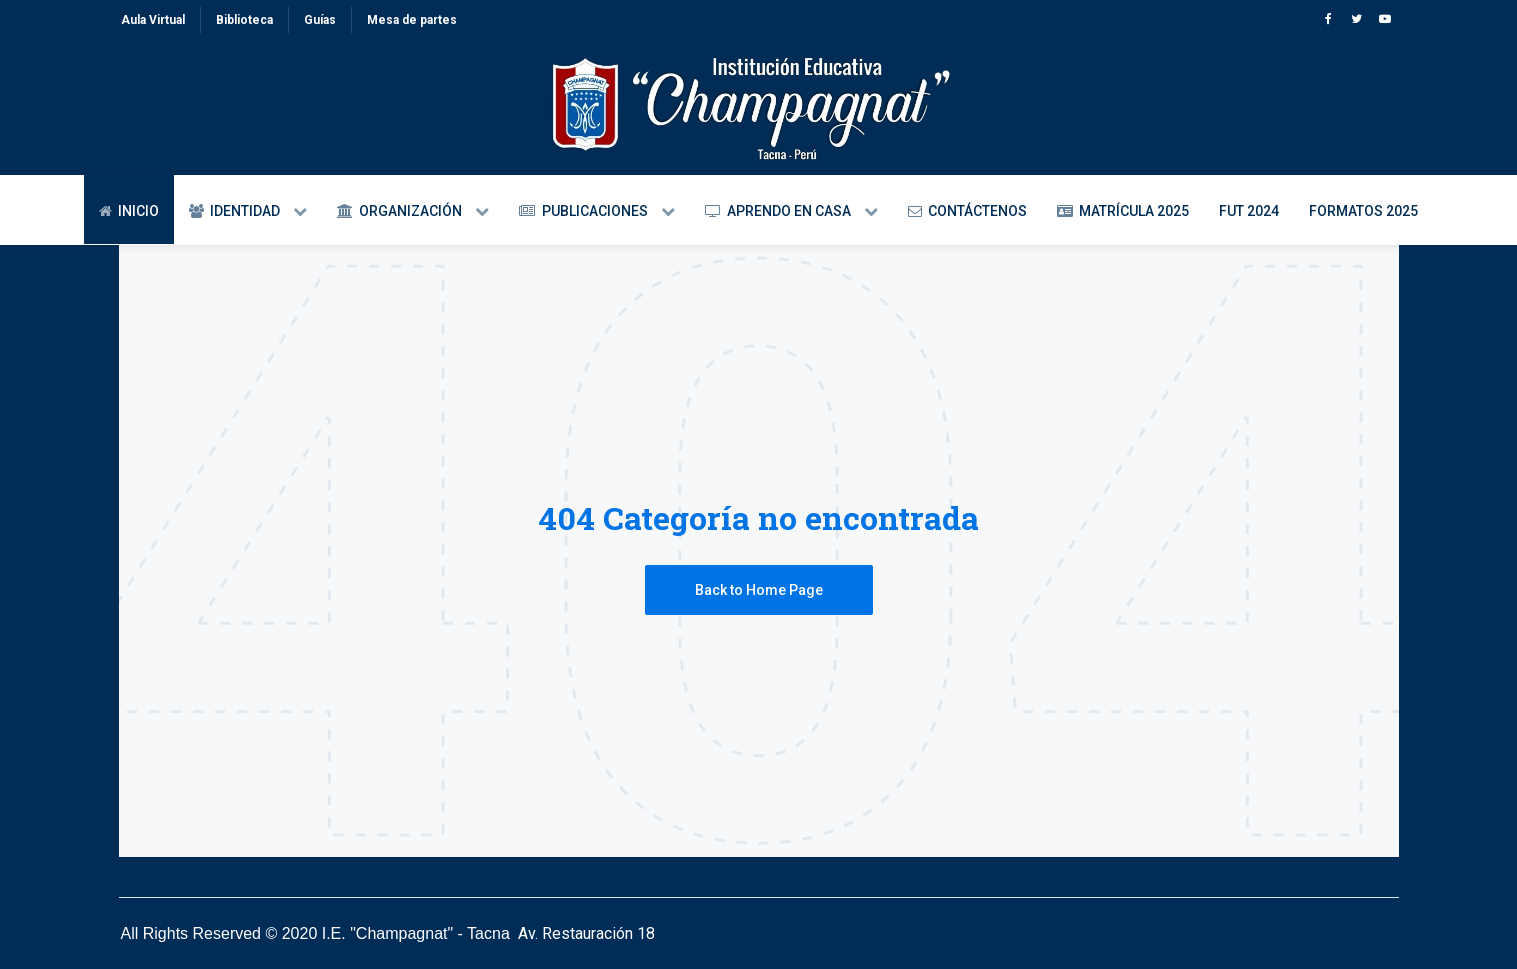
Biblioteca (244, 20)
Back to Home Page (759, 590)
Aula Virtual (153, 20)
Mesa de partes (412, 20)
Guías (320, 20)
